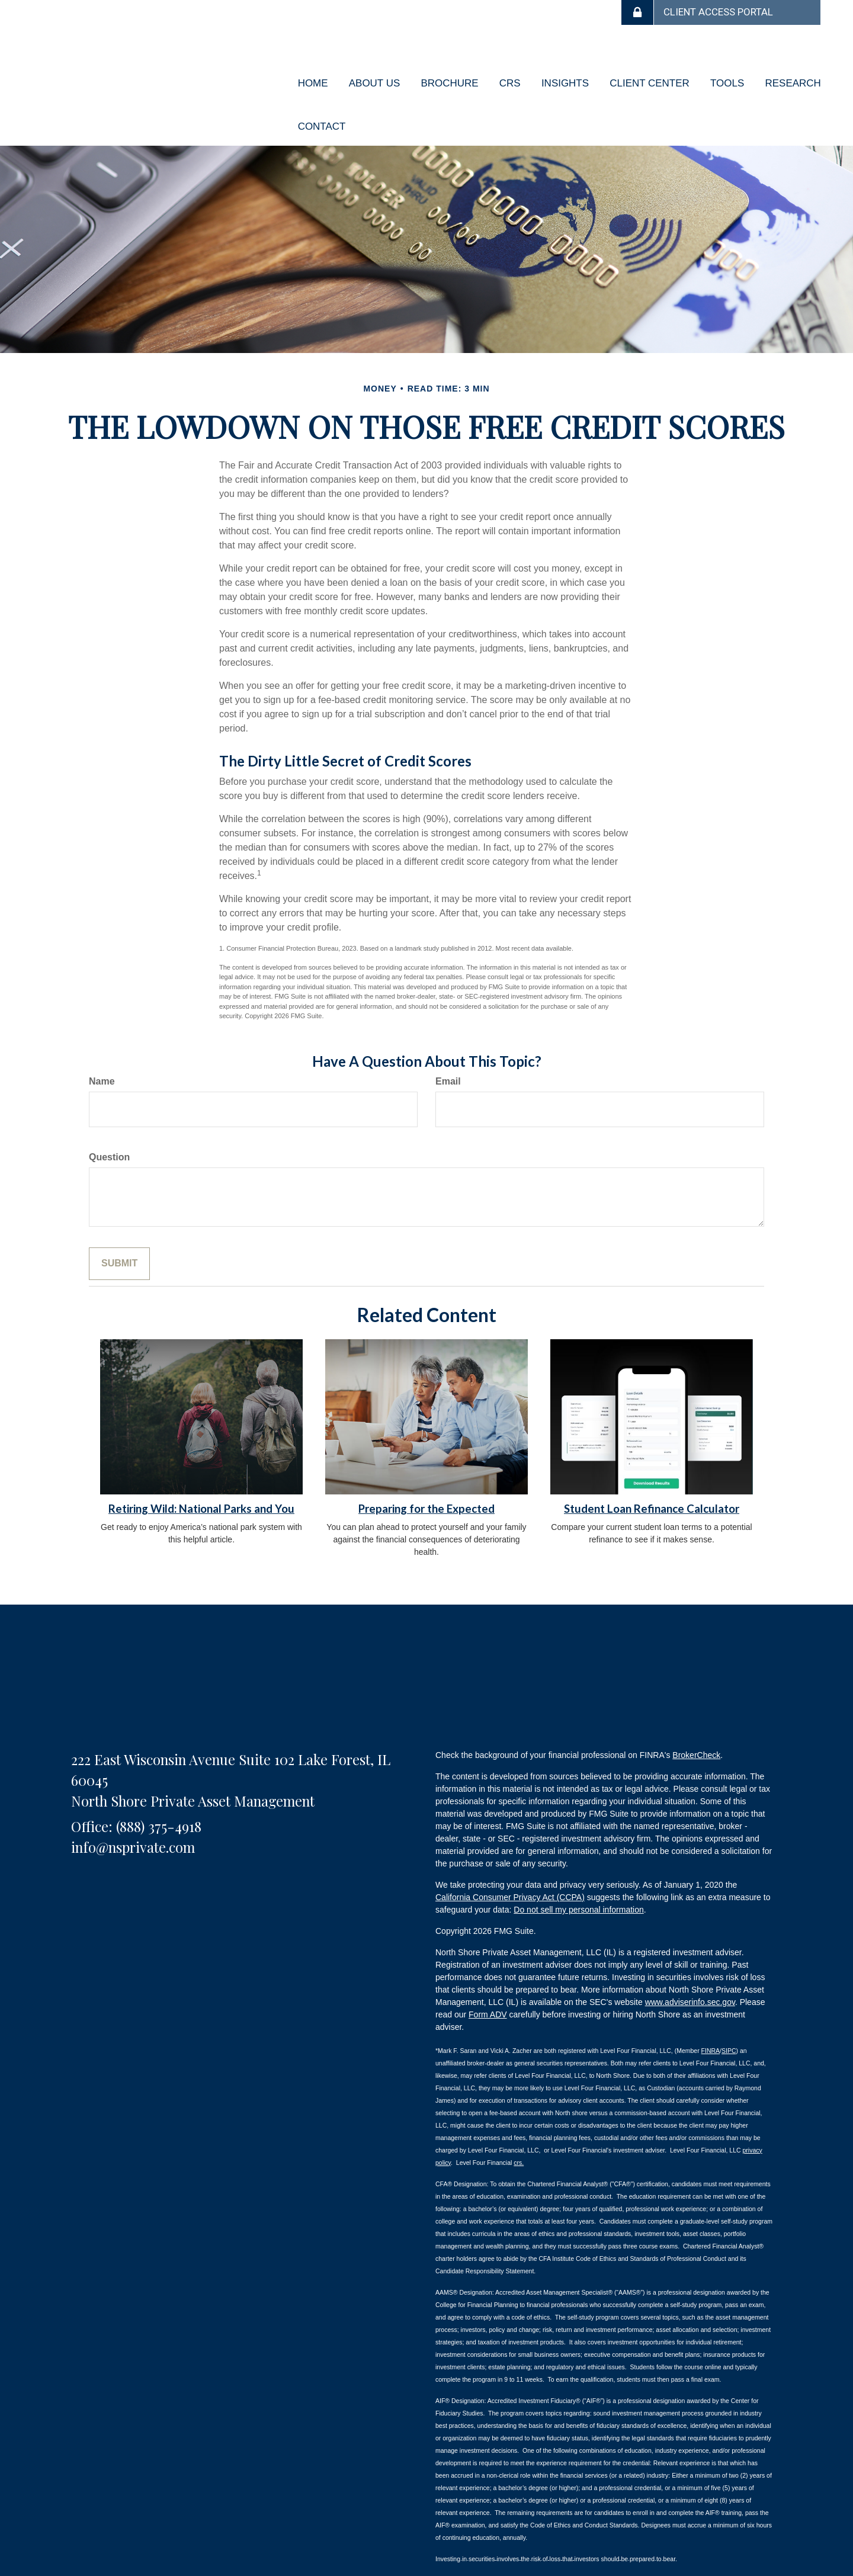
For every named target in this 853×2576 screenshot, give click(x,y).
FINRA (710, 2018)
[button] (370, 75)
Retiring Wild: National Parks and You (201, 1476)
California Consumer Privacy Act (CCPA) (510, 1865)
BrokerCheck (696, 1723)
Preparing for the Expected (426, 1476)
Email (448, 1049)
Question (109, 1125)
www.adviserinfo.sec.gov (690, 1970)
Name (102, 1049)
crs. (519, 2130)
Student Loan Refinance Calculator (651, 1476)
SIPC (728, 2018)
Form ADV (488, 1982)
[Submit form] (119, 1231)
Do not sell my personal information (578, 1877)
